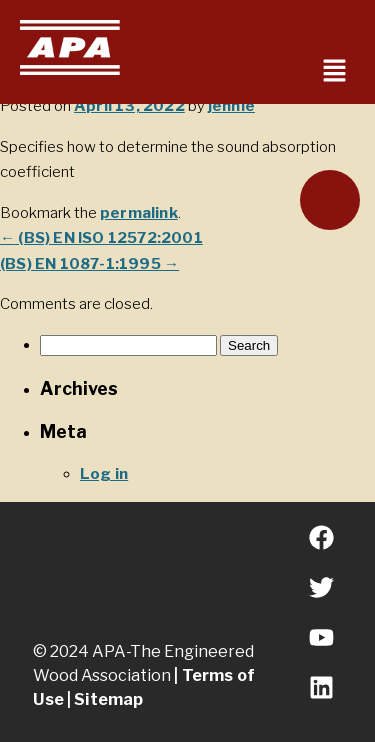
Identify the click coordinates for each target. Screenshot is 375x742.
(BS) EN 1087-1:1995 (89, 264)
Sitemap (108, 699)
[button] (335, 71)
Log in (104, 474)
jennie (231, 106)
